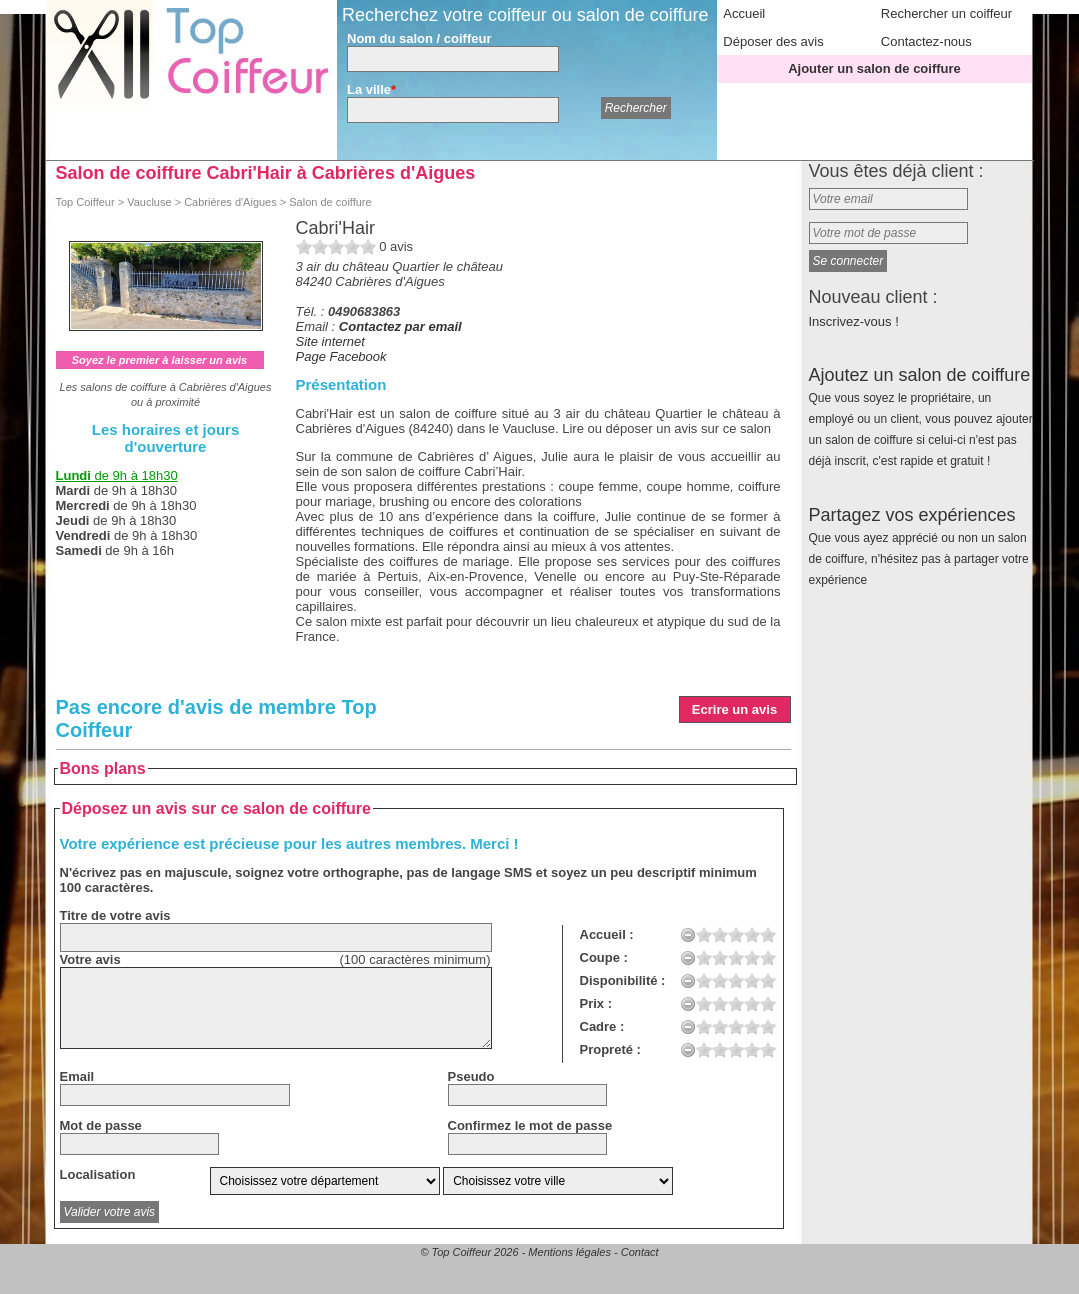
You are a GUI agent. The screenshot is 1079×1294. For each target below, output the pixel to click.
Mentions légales (569, 1252)
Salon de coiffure (330, 202)
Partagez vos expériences (919, 546)
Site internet (330, 341)
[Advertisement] (538, 807)
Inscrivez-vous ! (854, 321)
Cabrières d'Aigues (230, 202)
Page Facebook (341, 356)
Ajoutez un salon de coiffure (921, 416)
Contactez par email (400, 326)
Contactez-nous (926, 41)
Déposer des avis (773, 41)
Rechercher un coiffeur (946, 13)
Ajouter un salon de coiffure (874, 68)
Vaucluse (149, 202)
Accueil (744, 13)
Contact (640, 1252)
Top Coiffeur (85, 202)
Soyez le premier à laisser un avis (159, 360)
